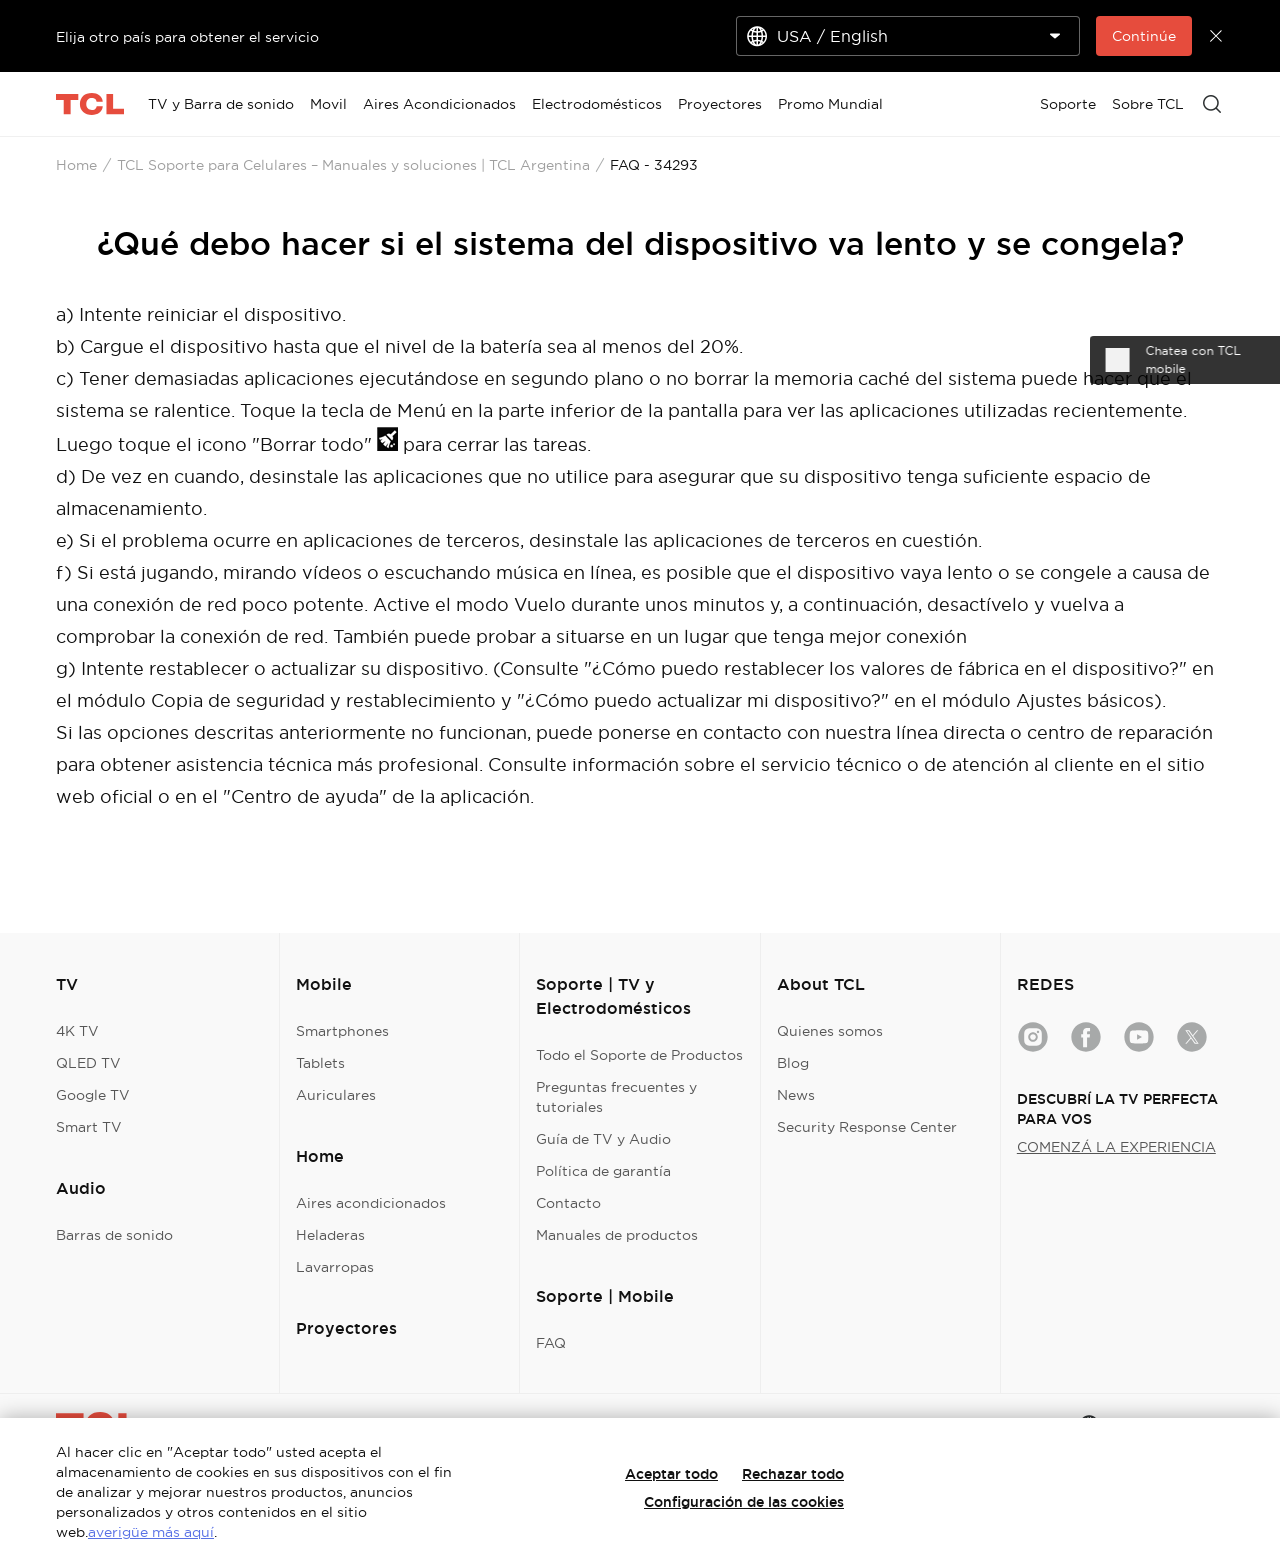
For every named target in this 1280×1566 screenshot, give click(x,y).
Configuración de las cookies (744, 1502)
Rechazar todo (793, 1474)
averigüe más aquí (151, 1532)
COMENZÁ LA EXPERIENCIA (1116, 1147)
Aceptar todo (671, 1474)
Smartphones (342, 1031)
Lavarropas (335, 1267)
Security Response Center (867, 1127)
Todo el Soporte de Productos (639, 1055)
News (796, 1095)
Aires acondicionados (371, 1203)
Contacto (568, 1203)
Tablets (320, 1063)
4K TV (77, 1031)
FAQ (551, 1343)
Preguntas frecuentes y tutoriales (616, 1097)
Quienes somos (830, 1031)
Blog (793, 1063)
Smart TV (89, 1127)
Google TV (93, 1095)
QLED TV (88, 1063)
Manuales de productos (617, 1235)
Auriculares (336, 1095)
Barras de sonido (114, 1235)
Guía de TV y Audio (603, 1139)
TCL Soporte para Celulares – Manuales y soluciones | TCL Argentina (353, 165)
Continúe (1144, 36)
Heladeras (330, 1235)
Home (76, 165)
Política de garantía (603, 1171)
